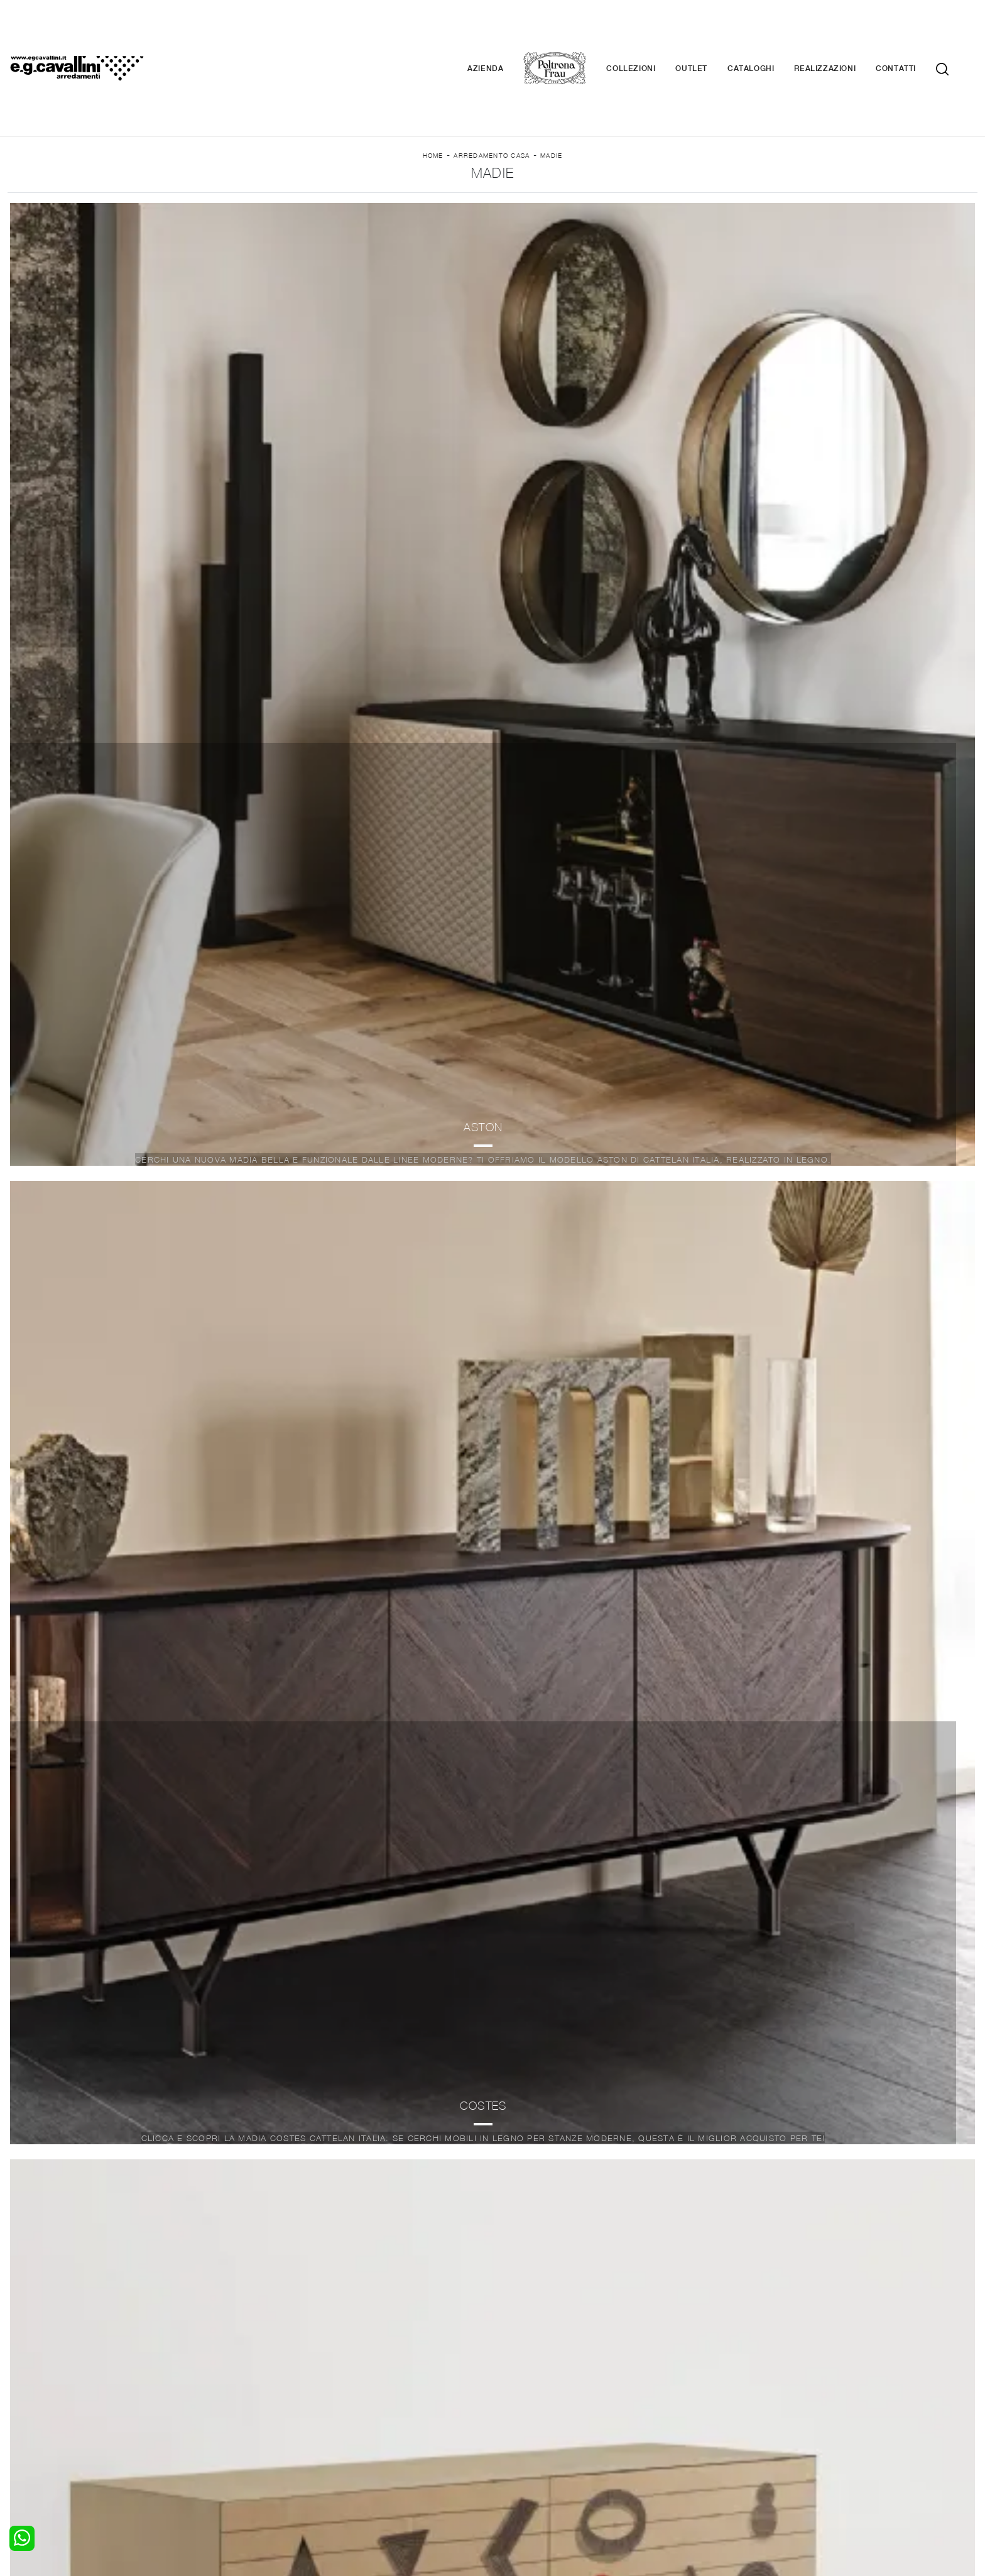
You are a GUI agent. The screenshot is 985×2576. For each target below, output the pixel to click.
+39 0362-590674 (641, 2482)
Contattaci (768, 2415)
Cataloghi (769, 31)
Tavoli (266, 2428)
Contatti (915, 31)
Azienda (504, 31)
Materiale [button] (391, 215)
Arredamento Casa (492, 101)
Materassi (520, 2440)
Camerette (30, 2415)
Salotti (267, 2403)
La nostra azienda (784, 2403)
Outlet (710, 31)
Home (433, 101)
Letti (17, 2403)
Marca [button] (297, 215)
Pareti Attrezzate (289, 2415)
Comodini (27, 2440)
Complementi (527, 2428)
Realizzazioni (843, 31)
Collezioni (649, 31)
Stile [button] (482, 215)
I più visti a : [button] (579, 215)
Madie (551, 101)
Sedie (265, 2440)
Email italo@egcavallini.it (739, 2482)
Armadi (22, 2428)
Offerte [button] (684, 215)
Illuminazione (527, 2415)
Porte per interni (534, 2403)
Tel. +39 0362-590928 (547, 2482)
